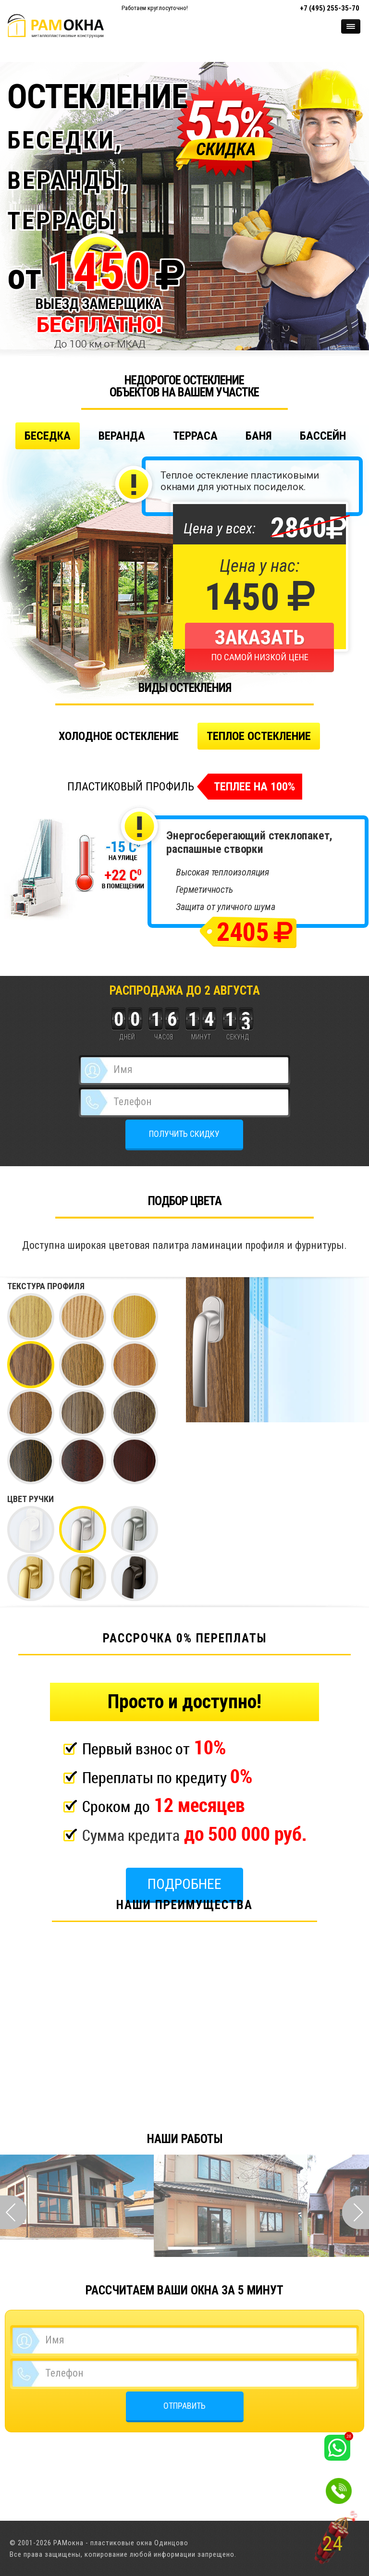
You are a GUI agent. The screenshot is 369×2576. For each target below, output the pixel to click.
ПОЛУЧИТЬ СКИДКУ (184, 1134)
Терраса (195, 436)
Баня (259, 436)
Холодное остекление (119, 736)
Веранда (121, 436)
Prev (13, 2212)
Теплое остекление (259, 736)
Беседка (48, 436)
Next (355, 2212)
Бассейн (323, 436)
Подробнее (184, 1883)
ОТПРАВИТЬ (184, 2406)
